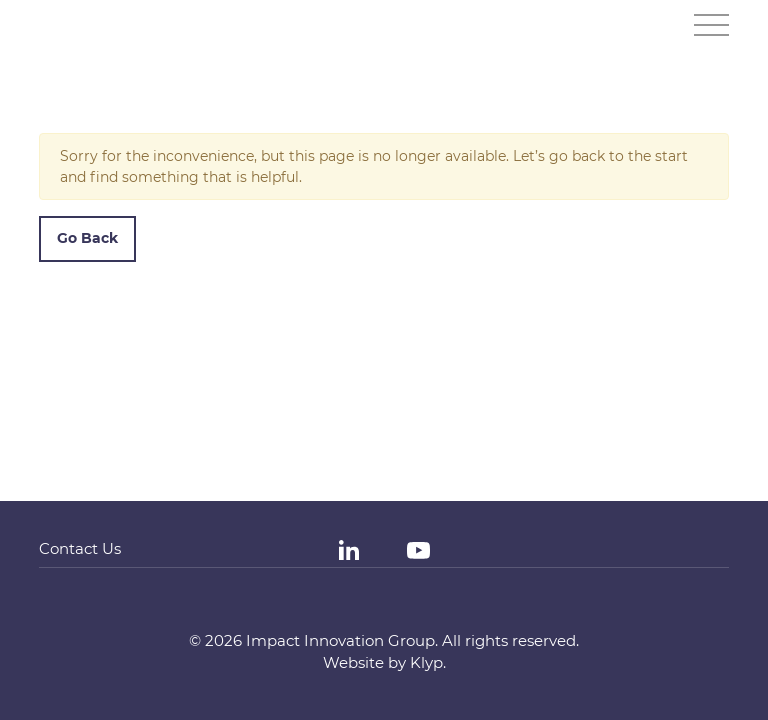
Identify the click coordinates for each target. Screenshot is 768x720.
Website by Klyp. (384, 662)
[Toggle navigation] (711, 25)
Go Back (87, 238)
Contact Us (80, 548)
